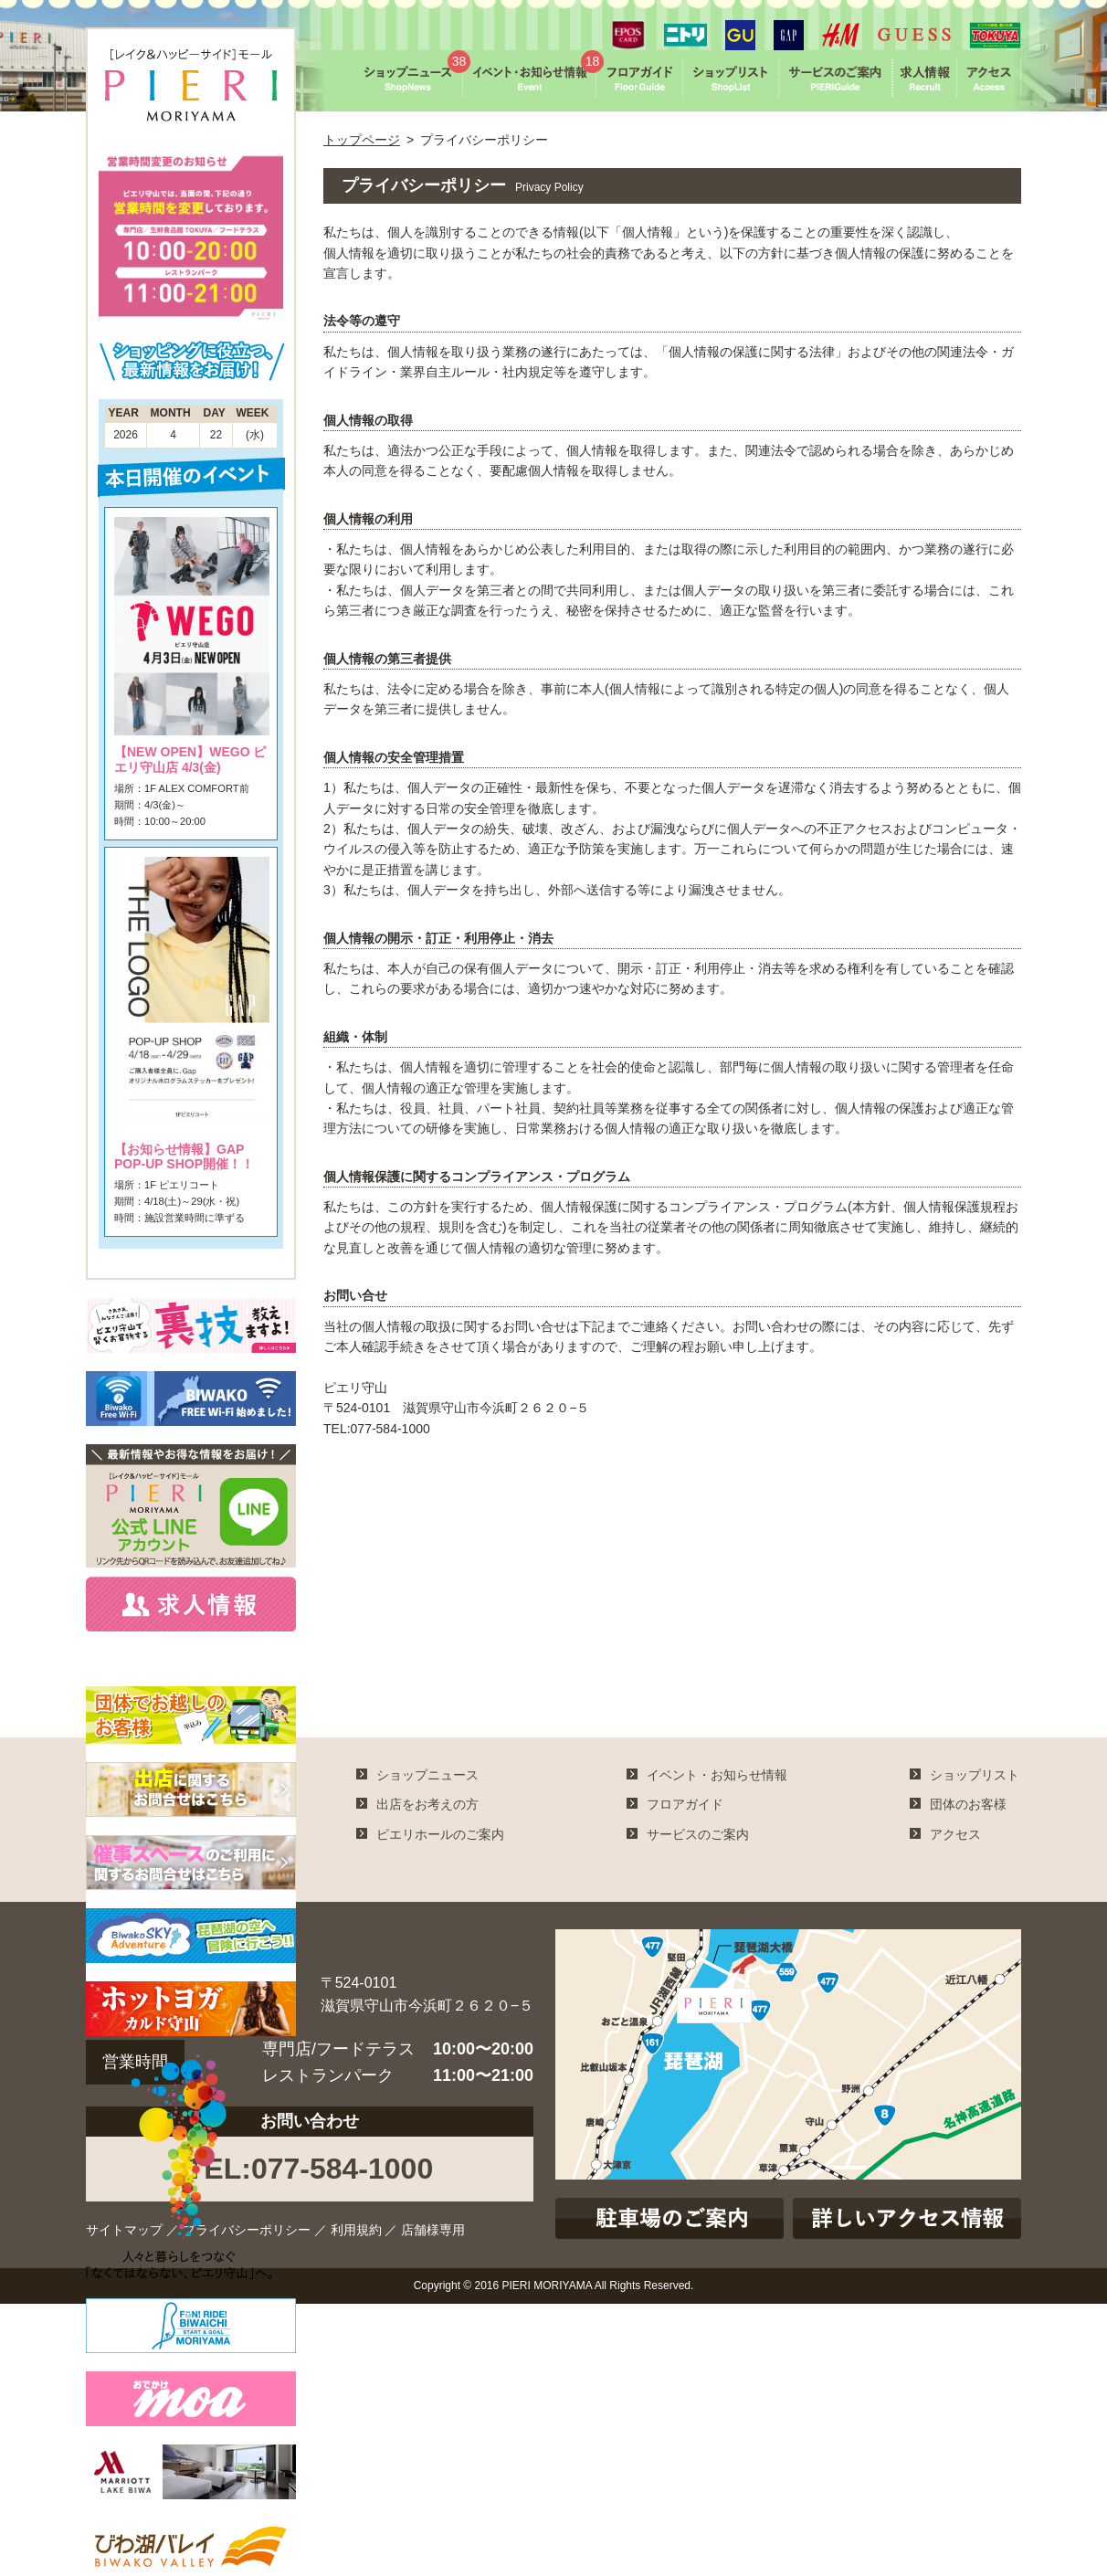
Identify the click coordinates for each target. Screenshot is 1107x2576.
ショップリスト (974, 1775)
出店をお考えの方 (427, 1804)
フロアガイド (685, 1804)
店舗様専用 (433, 2229)
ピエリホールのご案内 (440, 1834)
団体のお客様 (968, 1804)
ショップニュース (427, 1775)
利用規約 (356, 2229)
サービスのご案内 (698, 1834)
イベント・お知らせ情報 (717, 1775)
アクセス (955, 1834)
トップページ (361, 139)
